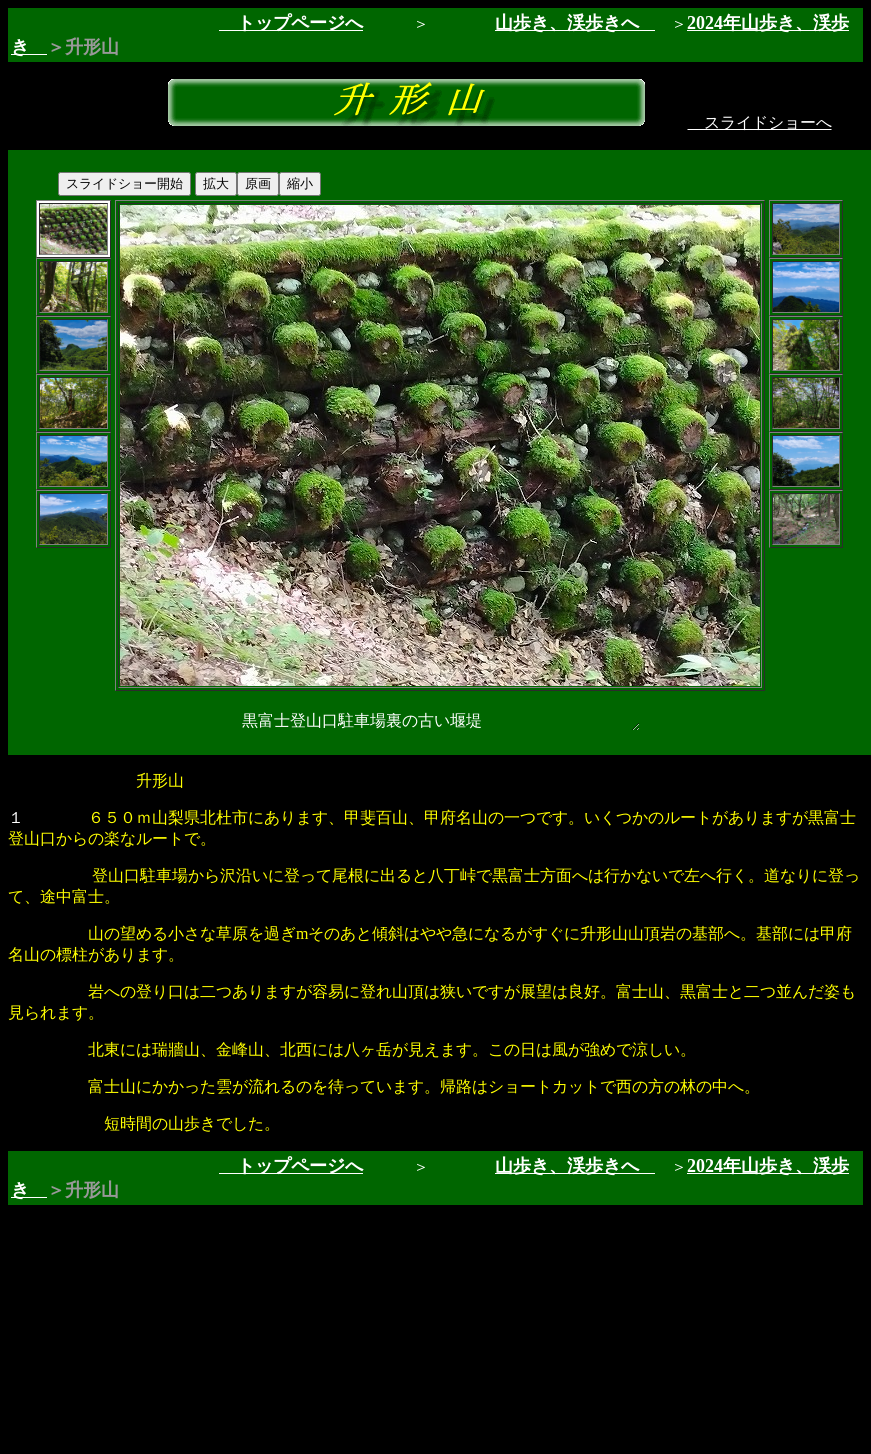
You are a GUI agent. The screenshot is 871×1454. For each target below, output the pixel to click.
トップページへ (291, 23)
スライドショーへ (760, 122)
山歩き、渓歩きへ (567, 23)
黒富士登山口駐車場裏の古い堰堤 (440, 722)
